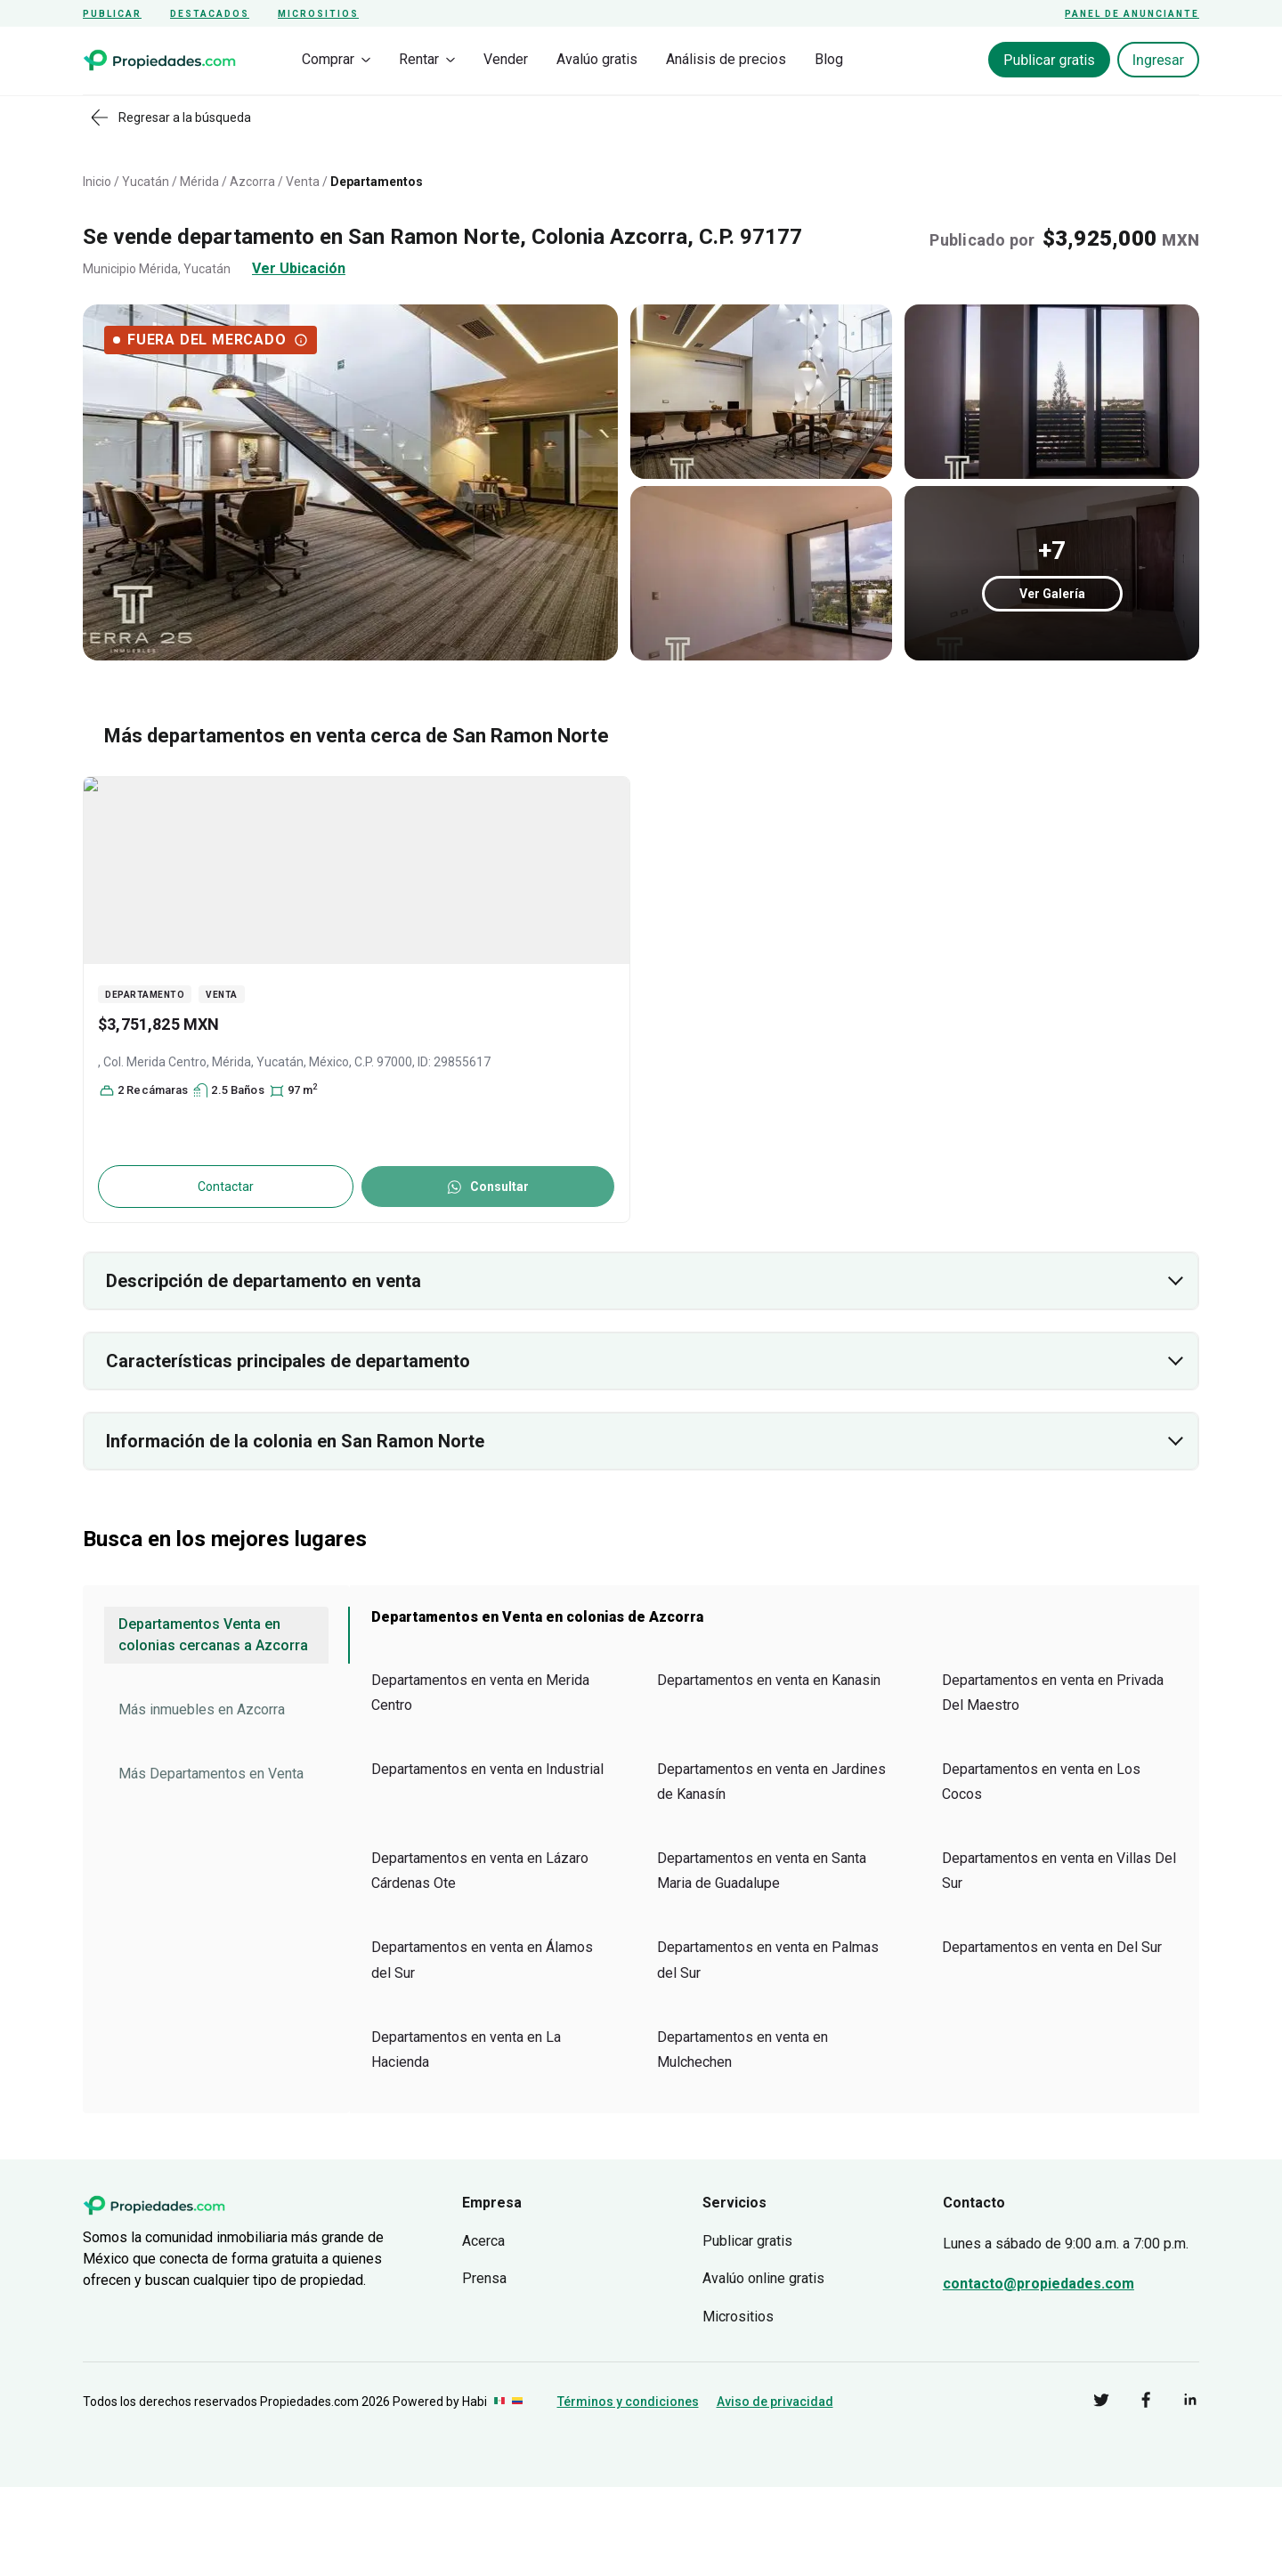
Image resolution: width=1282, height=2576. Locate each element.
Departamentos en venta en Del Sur (1052, 1947)
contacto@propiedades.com (1038, 2283)
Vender (505, 59)
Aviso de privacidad (775, 2401)
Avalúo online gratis (763, 2278)
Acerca (483, 2240)
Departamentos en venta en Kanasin (768, 1680)
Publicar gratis (1048, 60)
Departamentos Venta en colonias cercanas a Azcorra (213, 1635)
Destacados (209, 14)
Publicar (112, 14)
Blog (829, 59)
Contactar (226, 1186)
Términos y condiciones (628, 2401)
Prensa (484, 2278)
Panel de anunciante (1132, 14)
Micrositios (318, 14)
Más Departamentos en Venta (211, 1773)
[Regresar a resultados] (175, 117)
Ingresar (1158, 60)
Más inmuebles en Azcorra (201, 1709)
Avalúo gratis (596, 59)
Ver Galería (1052, 594)
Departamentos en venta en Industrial (487, 1769)
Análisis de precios (726, 59)
